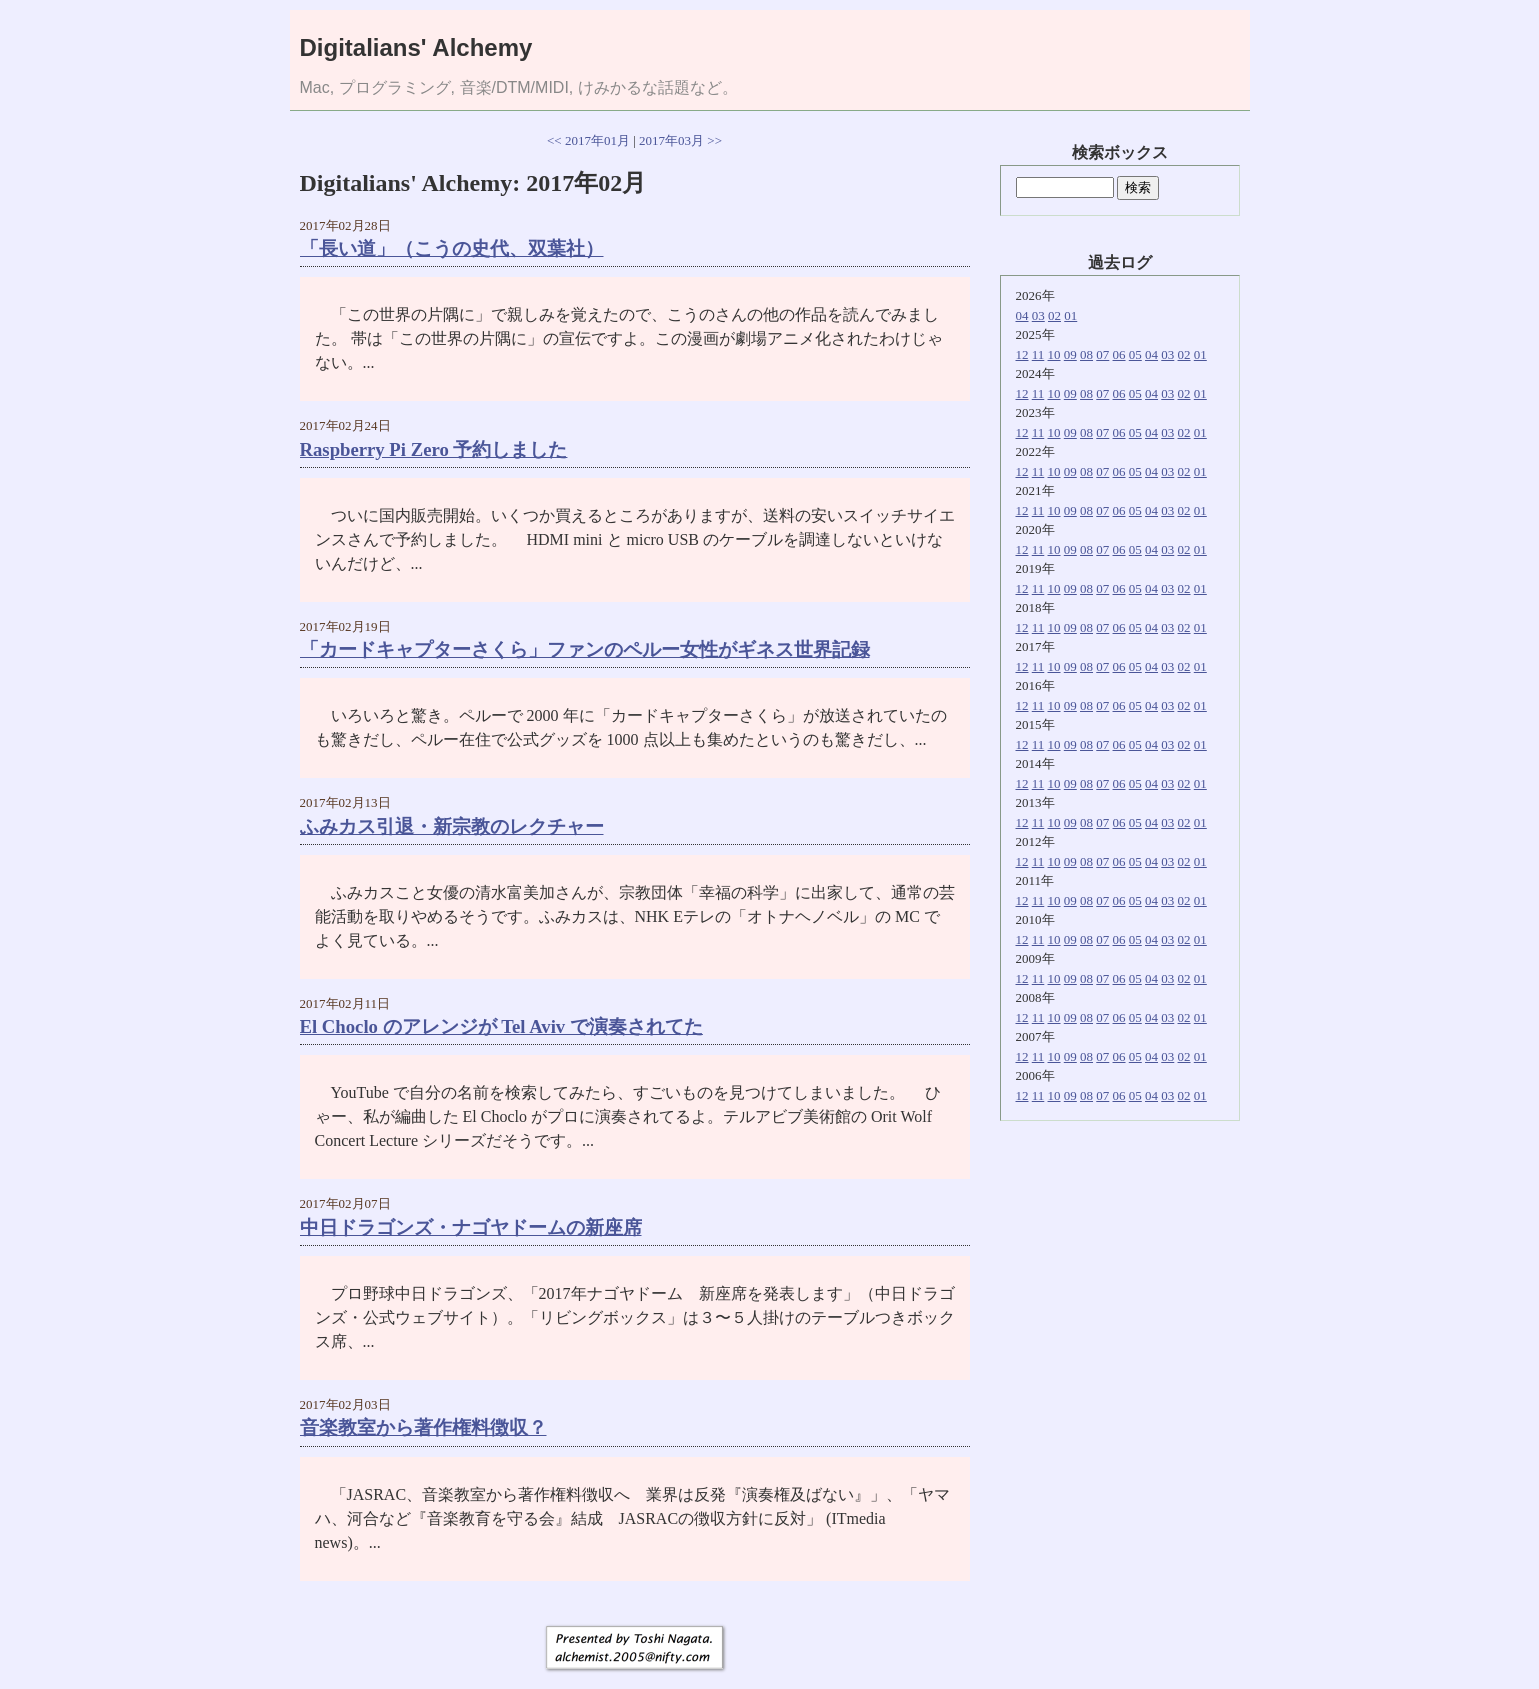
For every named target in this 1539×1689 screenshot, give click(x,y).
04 (1022, 315)
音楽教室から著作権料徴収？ (423, 1427)
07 (1102, 354)
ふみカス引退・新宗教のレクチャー (452, 826)
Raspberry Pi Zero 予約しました (434, 449)
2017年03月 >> (680, 140)
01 (1070, 315)
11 (1038, 354)
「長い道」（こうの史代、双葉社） (452, 248)
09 (1070, 354)
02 (1054, 315)
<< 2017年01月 (588, 140)
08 (1086, 354)
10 (1054, 354)
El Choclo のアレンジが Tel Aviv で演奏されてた (501, 1026)
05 (1135, 354)
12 (1022, 354)
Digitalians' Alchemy (416, 47)
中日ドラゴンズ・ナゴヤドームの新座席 (471, 1227)
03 (1038, 315)
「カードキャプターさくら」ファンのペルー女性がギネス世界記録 (585, 649)
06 (1119, 354)
